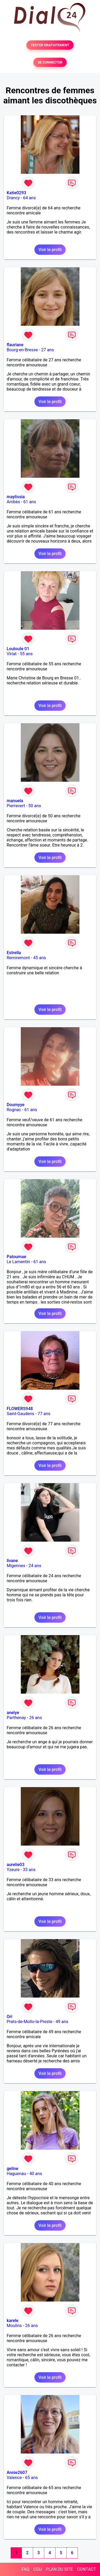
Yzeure (13, 1869)
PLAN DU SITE (59, 2569)
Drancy (13, 197)
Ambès (13, 501)
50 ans (34, 805)
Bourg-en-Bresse (22, 349)
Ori (9, 2016)
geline (12, 2168)
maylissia (16, 496)
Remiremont (18, 957)
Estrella (14, 952)
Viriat (12, 653)
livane (12, 1560)
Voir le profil (49, 249)
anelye (13, 1712)
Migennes (16, 1565)
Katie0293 (16, 192)
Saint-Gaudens (20, 1413)
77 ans (44, 1413)
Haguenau (16, 2173)
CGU (37, 2569)
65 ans (31, 2477)
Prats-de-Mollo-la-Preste (29, 2021)
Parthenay (16, 1717)
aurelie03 (16, 1864)
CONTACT (86, 2569)
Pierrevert (16, 805)
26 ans (35, 1717)
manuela (15, 800)
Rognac (14, 1109)
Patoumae (16, 1256)
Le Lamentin (18, 1261)
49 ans (61, 2021)
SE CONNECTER (50, 62)
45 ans (39, 957)
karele (12, 2320)
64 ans (29, 197)
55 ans (26, 653)
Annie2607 (17, 2472)
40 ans (35, 2173)
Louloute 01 (18, 648)
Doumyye (16, 1104)
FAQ (25, 2569)
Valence (14, 2477)
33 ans (29, 1869)
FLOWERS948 (20, 1408)
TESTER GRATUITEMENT (50, 45)
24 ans (35, 1565)
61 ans (29, 501)
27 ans (47, 349)
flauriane (15, 344)
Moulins (14, 2325)
